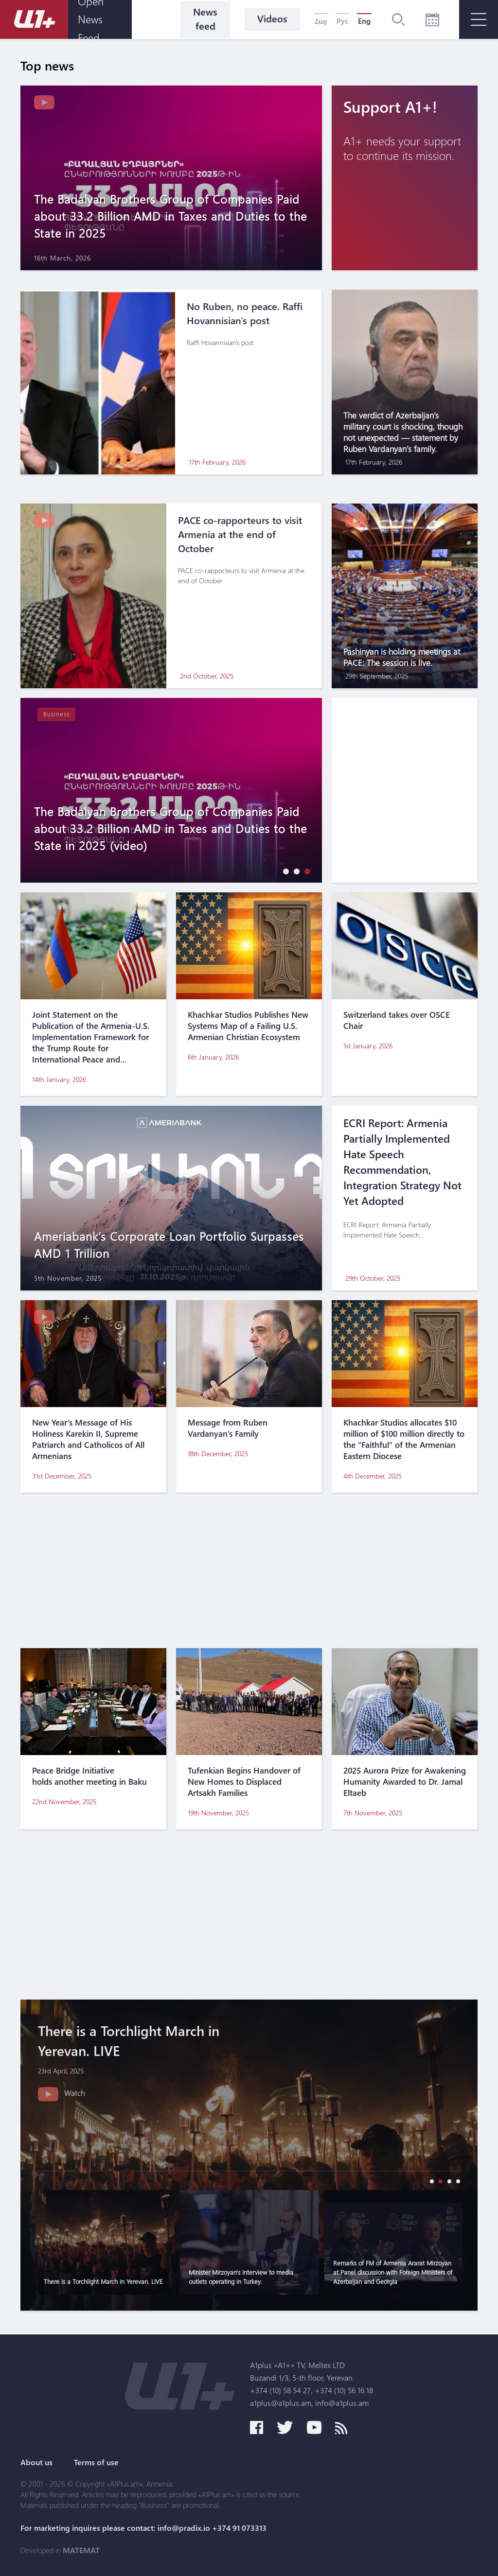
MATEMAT (81, 2550)
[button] (283, 871)
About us (36, 2462)
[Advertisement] (249, 1570)
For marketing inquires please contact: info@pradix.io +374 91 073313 (143, 2528)
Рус (342, 21)
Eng (364, 21)
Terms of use (96, 2462)
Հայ (321, 21)
